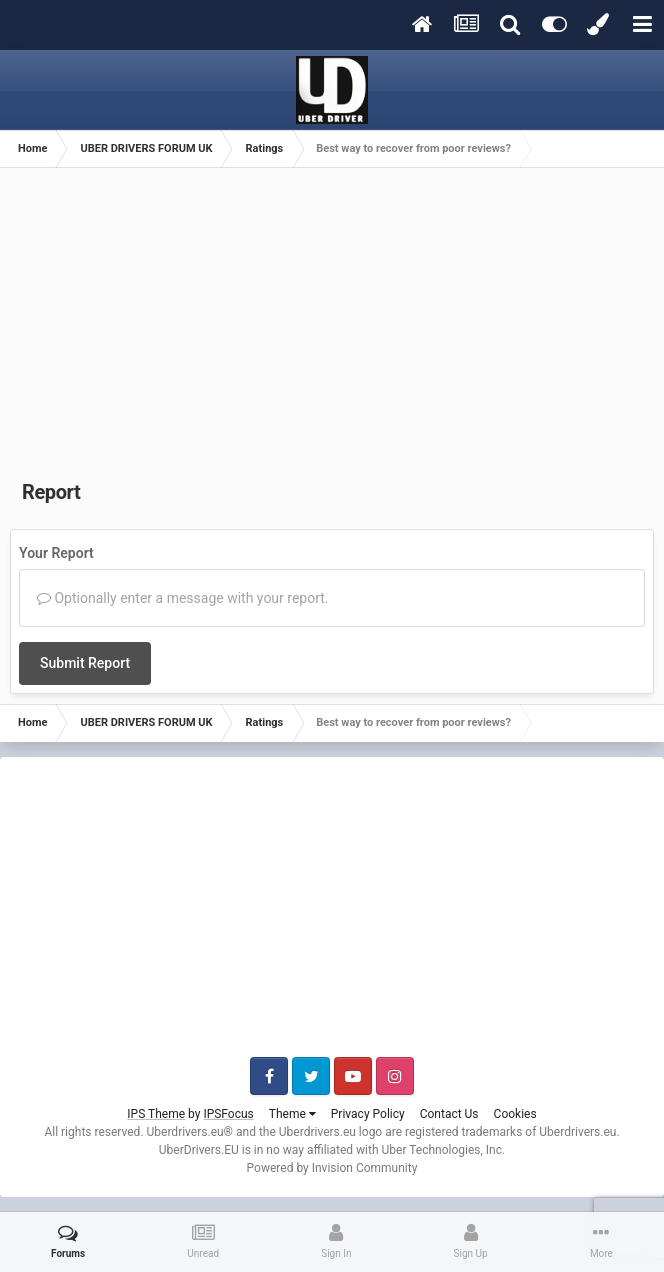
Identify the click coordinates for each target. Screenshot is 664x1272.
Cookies (515, 1114)
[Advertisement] (332, 328)
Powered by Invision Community (332, 1168)
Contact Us (449, 1114)
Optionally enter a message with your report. (183, 598)
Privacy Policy (368, 1114)
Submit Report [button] (85, 663)
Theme (292, 1114)
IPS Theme (156, 1114)
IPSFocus (228, 1114)
